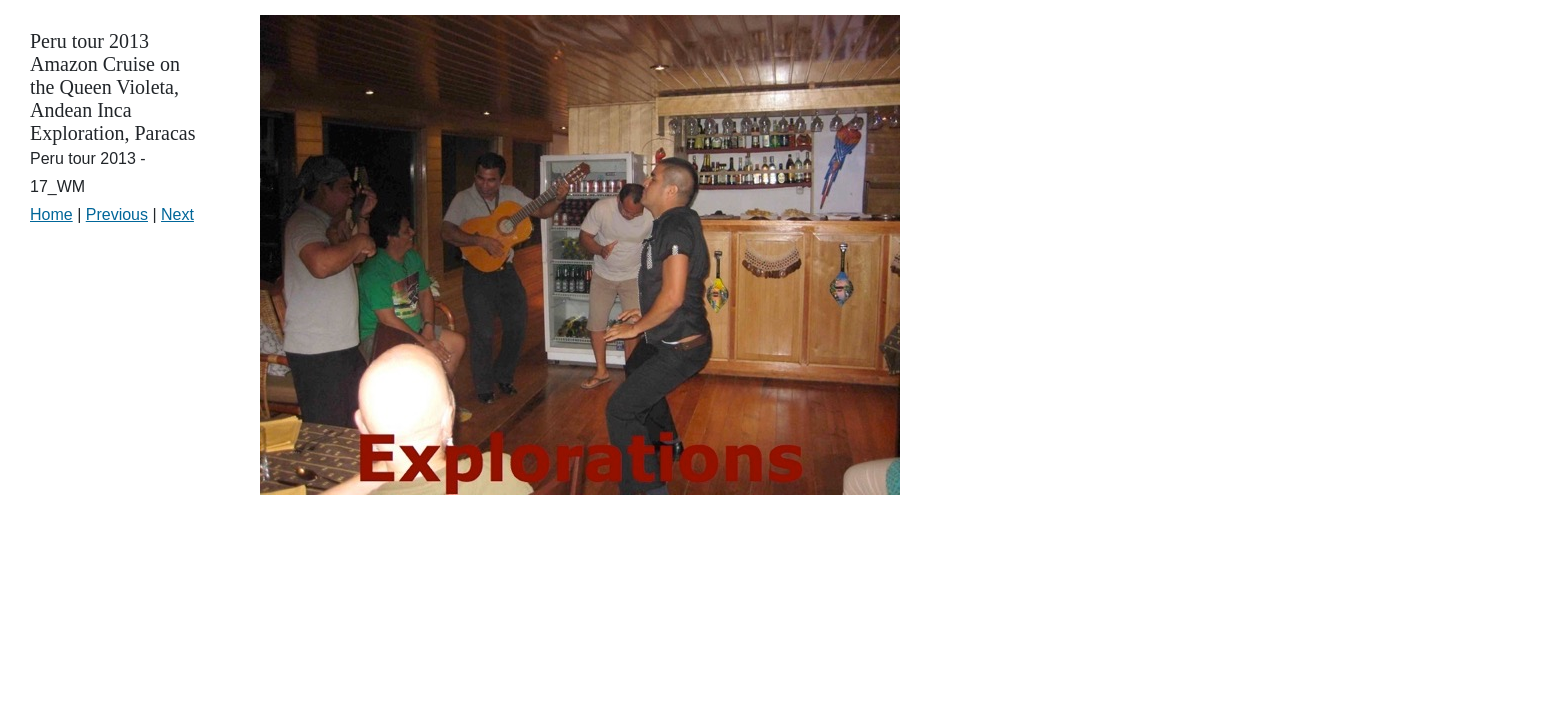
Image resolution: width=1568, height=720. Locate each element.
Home (51, 214)
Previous (117, 214)
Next (177, 214)
